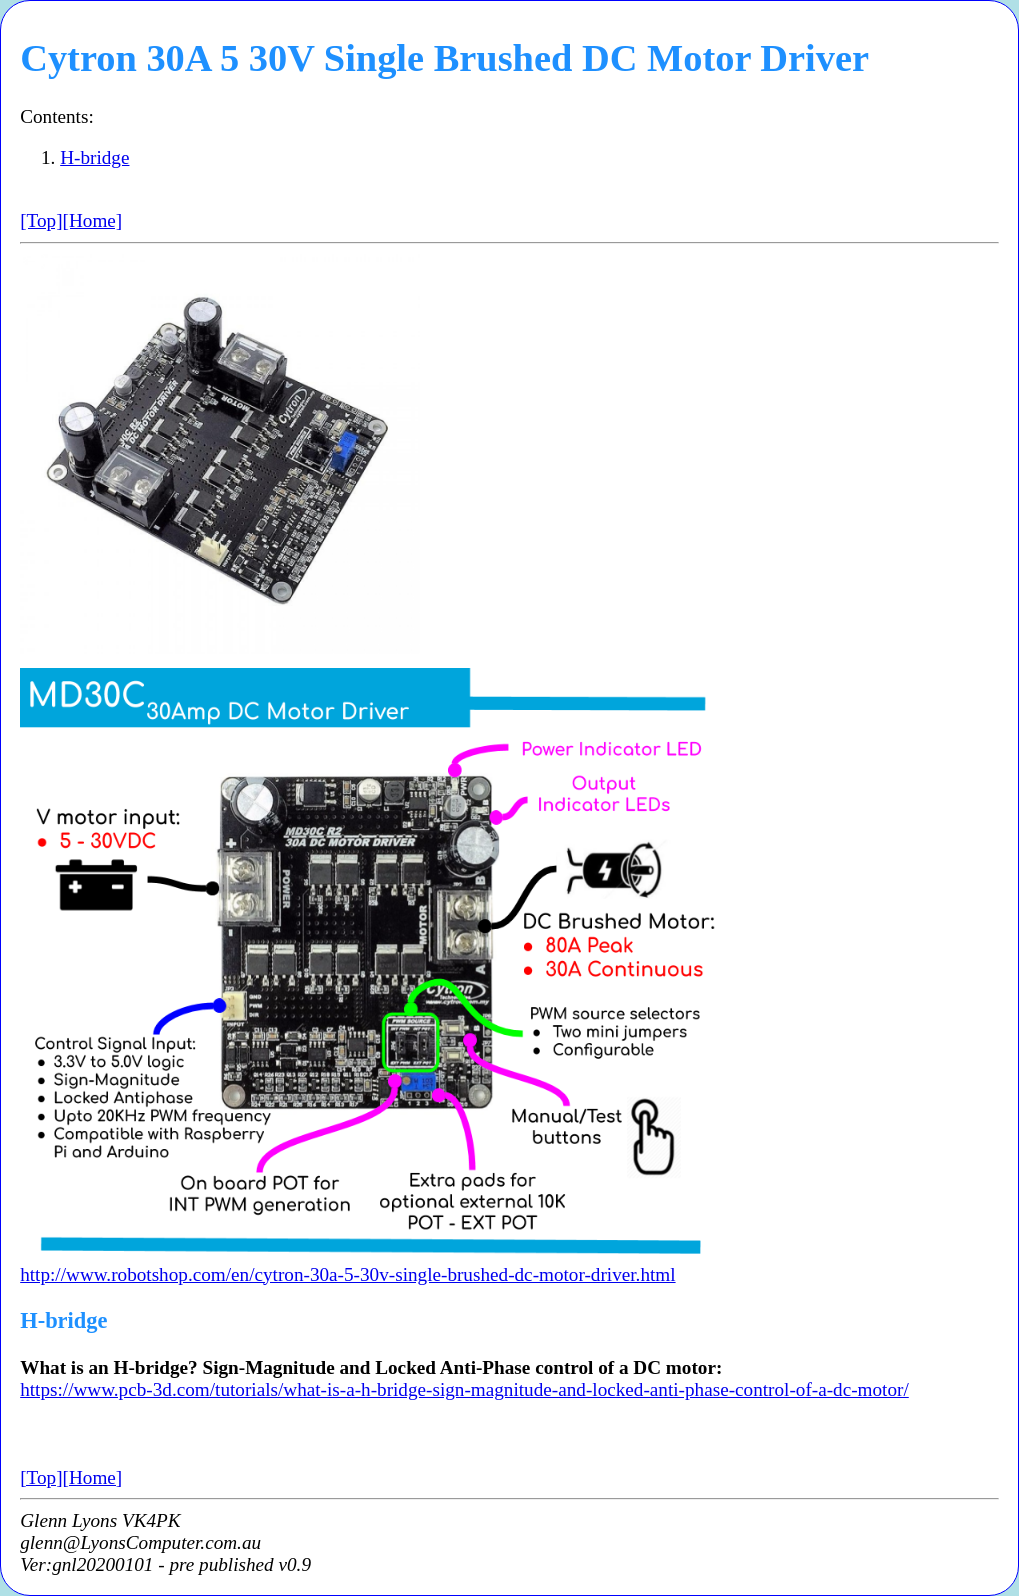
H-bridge (94, 157)
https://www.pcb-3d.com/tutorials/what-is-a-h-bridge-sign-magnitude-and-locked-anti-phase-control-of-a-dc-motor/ (464, 1389)
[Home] (93, 220)
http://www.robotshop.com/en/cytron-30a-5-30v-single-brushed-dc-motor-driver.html (347, 1274)
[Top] (41, 220)
